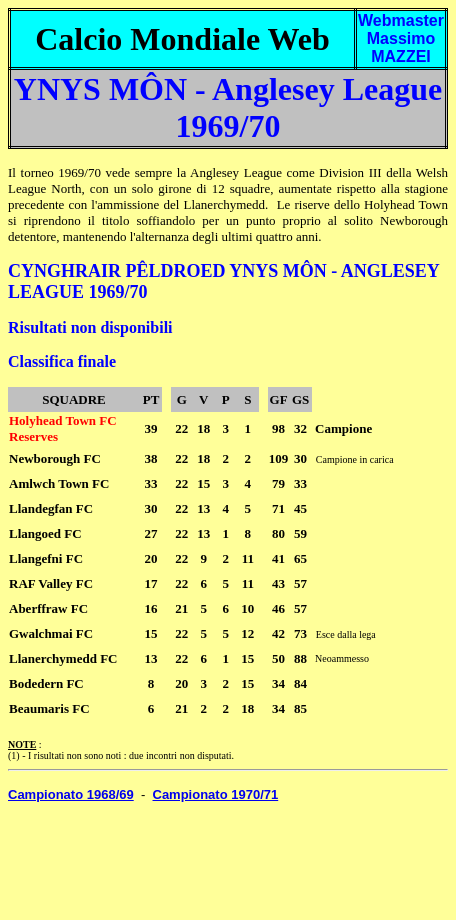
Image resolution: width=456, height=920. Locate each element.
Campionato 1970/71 (216, 794)
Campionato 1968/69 (71, 794)
